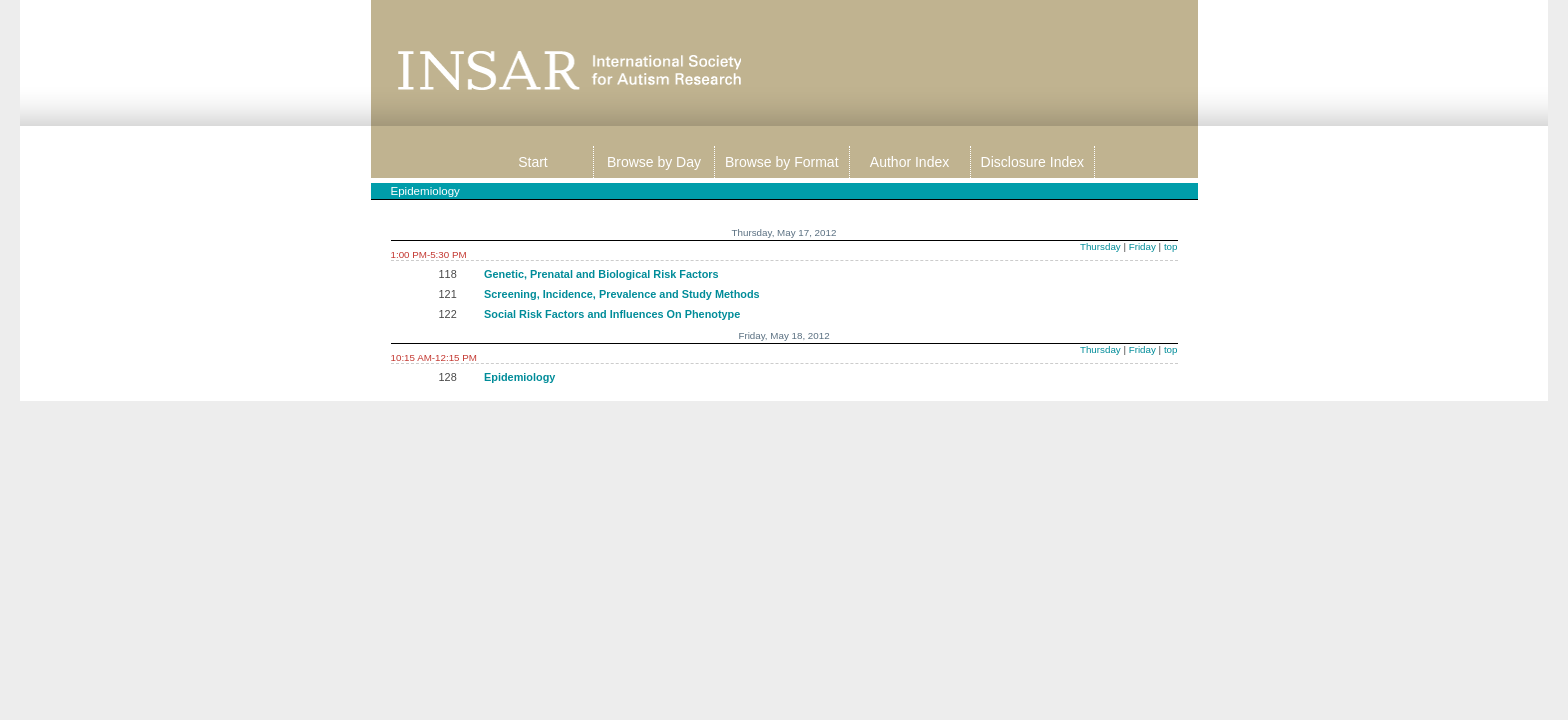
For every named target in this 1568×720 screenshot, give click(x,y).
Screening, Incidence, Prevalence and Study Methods (622, 294)
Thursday (1100, 246)
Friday (1142, 246)
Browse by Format (782, 162)
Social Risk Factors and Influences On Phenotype (612, 314)
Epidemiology (519, 377)
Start (533, 162)
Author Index (909, 162)
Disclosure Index (1033, 162)
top (1171, 246)
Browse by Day (654, 162)
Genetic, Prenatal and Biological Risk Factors (601, 274)
